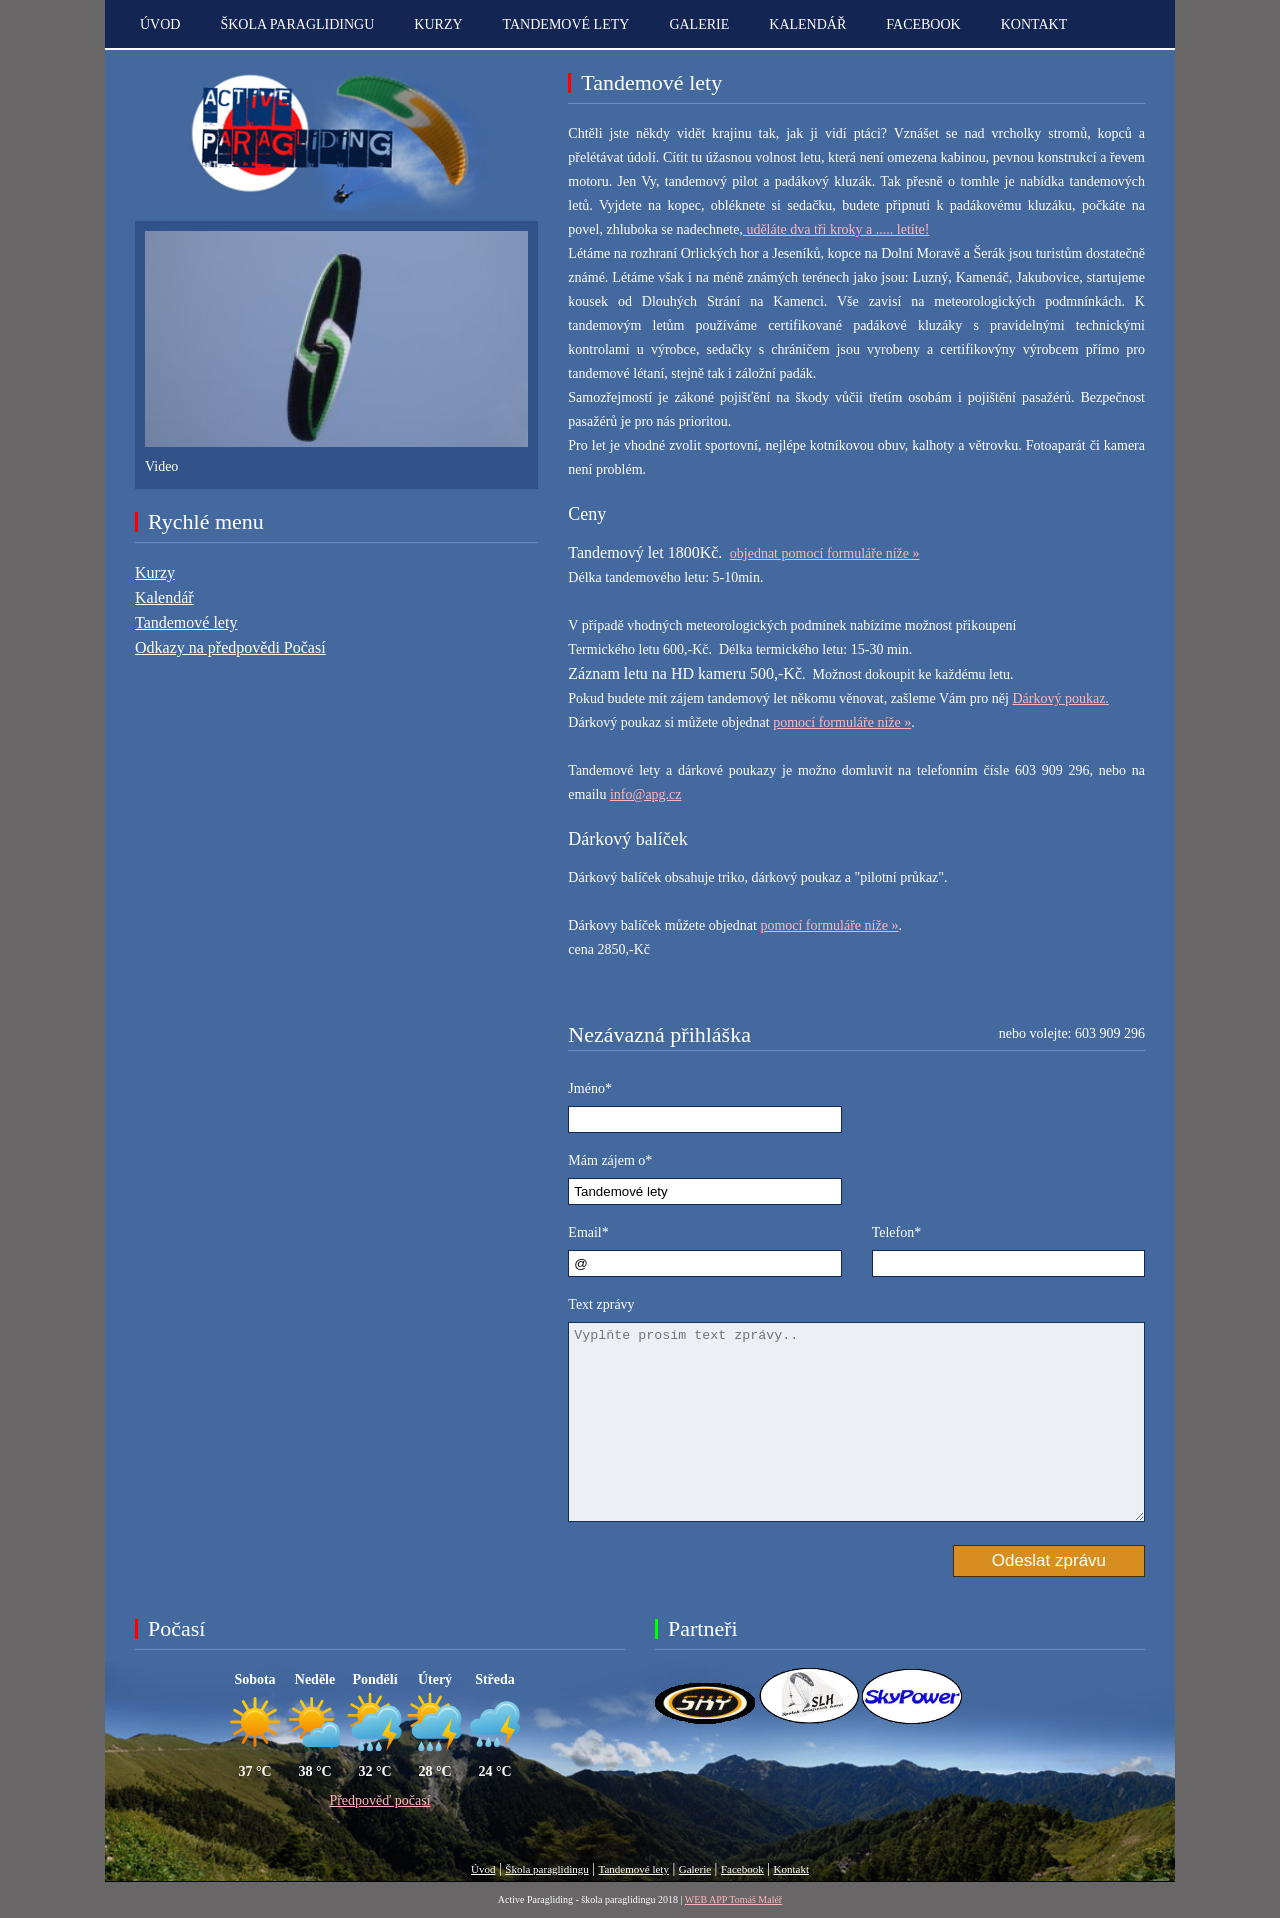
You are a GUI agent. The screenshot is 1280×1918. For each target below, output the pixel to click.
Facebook (923, 24)
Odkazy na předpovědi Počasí (230, 647)
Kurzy (438, 24)
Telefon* (897, 1232)
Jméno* (590, 1088)
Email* (588, 1232)
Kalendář (807, 24)
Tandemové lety (566, 24)
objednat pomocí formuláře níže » (825, 553)
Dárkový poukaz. (1060, 698)
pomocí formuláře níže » (842, 722)
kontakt (1034, 24)
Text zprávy (601, 1304)
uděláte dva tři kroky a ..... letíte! (836, 229)
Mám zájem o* (610, 1160)
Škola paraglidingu (297, 24)
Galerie (699, 24)
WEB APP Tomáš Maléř (733, 1899)
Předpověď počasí (379, 1800)
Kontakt (791, 1869)
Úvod (160, 24)
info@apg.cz (646, 794)
